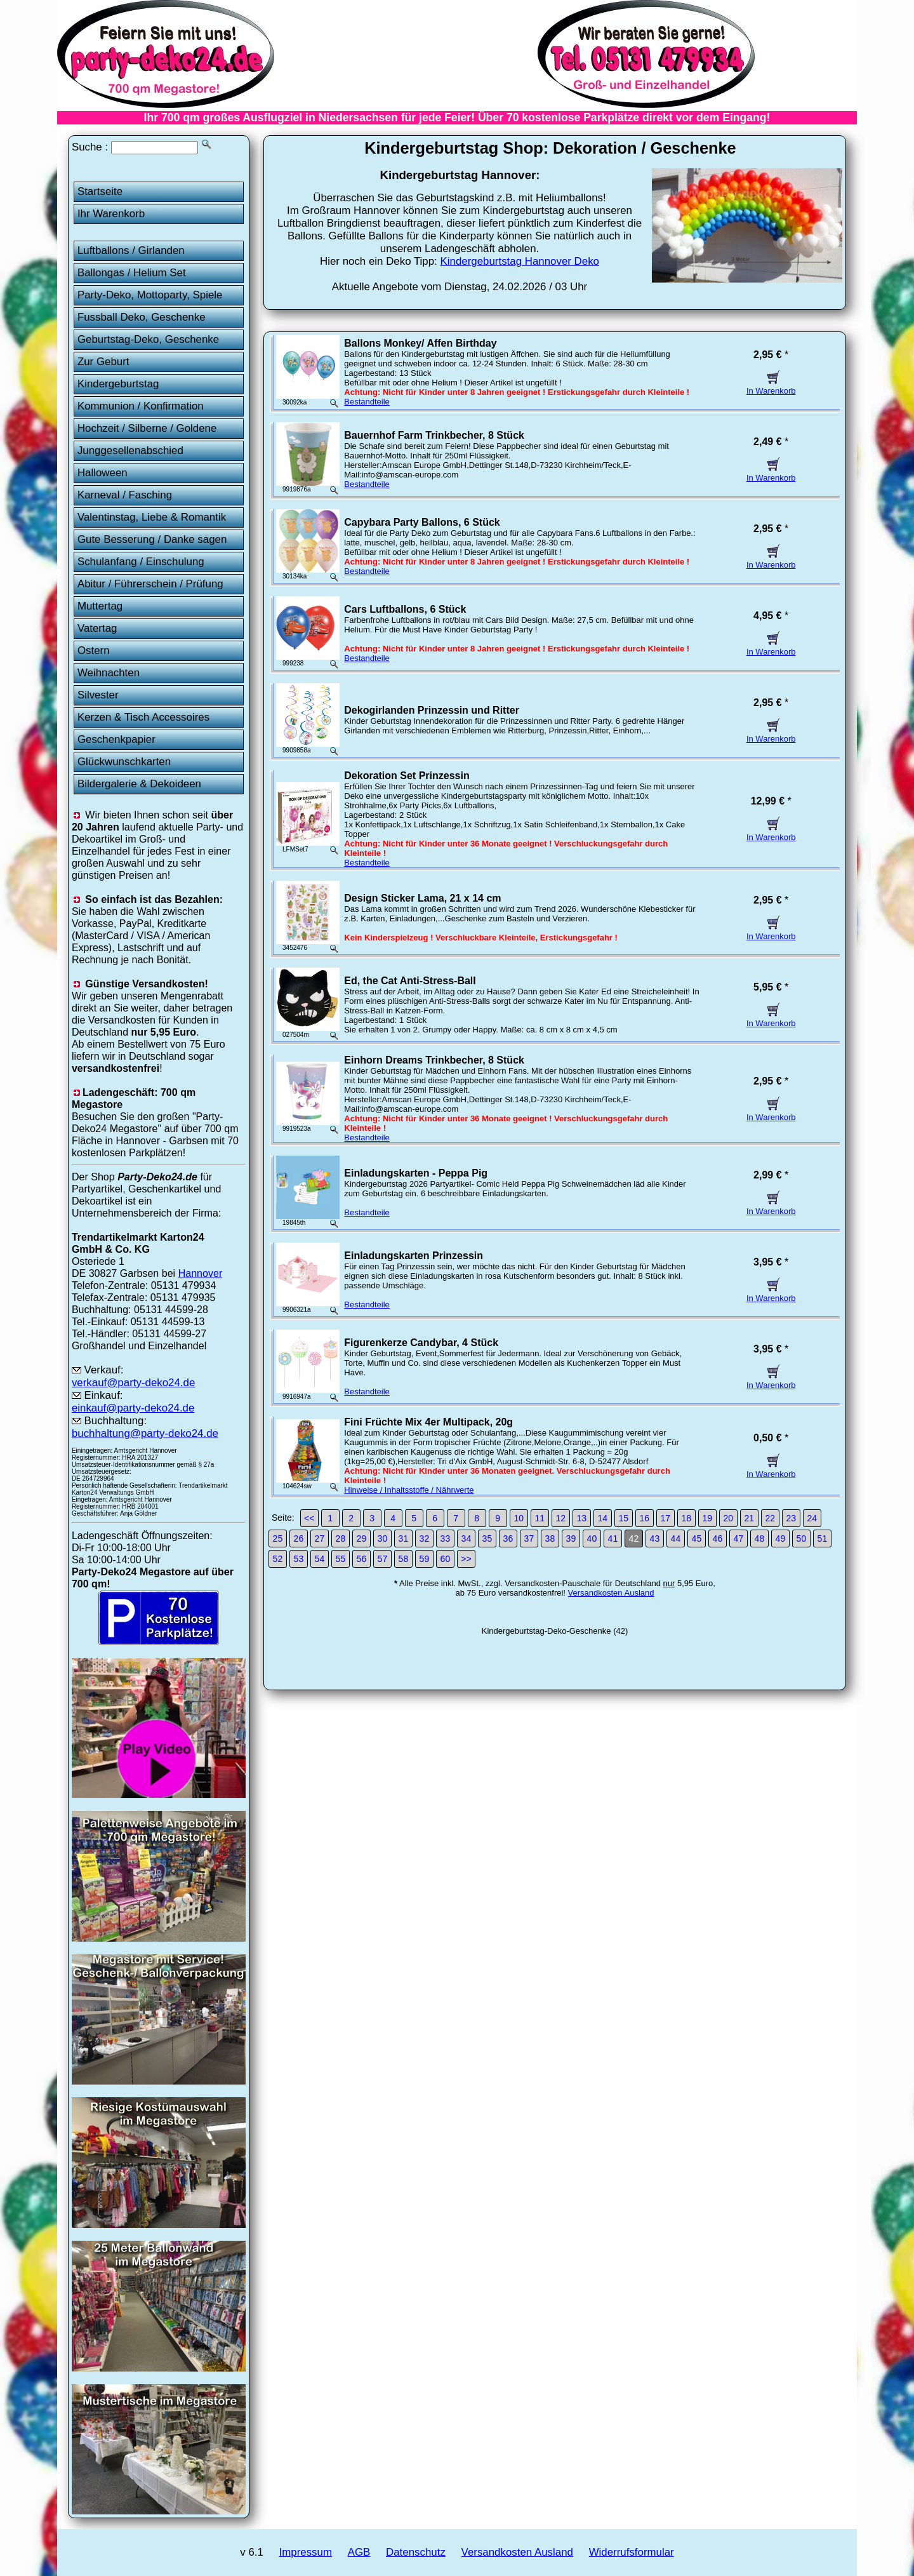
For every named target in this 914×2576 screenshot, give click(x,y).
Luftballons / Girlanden (131, 250)
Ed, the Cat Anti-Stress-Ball (409, 980)
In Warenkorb (771, 386)
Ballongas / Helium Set (131, 273)
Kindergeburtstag (118, 384)
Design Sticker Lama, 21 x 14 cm (422, 898)
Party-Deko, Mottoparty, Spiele (150, 295)
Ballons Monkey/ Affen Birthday (420, 343)
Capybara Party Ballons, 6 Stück (422, 522)
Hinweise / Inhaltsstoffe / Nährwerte (409, 1490)
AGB (359, 2552)
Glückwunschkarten (124, 762)
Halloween (102, 473)
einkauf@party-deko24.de (133, 1408)
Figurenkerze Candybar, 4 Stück (421, 1342)
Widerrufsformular (631, 2552)
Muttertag (100, 606)
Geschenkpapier (116, 739)
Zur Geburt (103, 362)
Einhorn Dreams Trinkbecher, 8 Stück (434, 1060)
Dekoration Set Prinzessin (406, 775)
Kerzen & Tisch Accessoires (143, 717)
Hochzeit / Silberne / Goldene (147, 428)
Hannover (200, 1273)
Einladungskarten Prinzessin (413, 1255)
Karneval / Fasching (124, 495)
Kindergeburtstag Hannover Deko (519, 261)
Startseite (100, 191)
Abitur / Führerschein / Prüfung (150, 584)
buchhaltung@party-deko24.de (145, 1433)
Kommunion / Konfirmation (140, 406)
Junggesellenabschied (130, 450)
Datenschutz (416, 2552)
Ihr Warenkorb (111, 214)
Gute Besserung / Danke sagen (152, 539)
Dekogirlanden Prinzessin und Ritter (431, 710)
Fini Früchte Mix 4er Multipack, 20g (428, 1422)
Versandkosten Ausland (611, 1593)
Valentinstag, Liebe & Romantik (151, 517)
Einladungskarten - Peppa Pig (415, 1173)
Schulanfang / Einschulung (140, 562)
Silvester (98, 695)
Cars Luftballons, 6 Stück (405, 609)
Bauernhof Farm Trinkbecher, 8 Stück (434, 435)
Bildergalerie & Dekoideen (139, 784)
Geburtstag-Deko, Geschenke (148, 339)
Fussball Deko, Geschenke (141, 317)
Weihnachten (108, 673)
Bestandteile (367, 401)
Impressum (305, 2552)
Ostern (93, 650)
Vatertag (97, 628)
